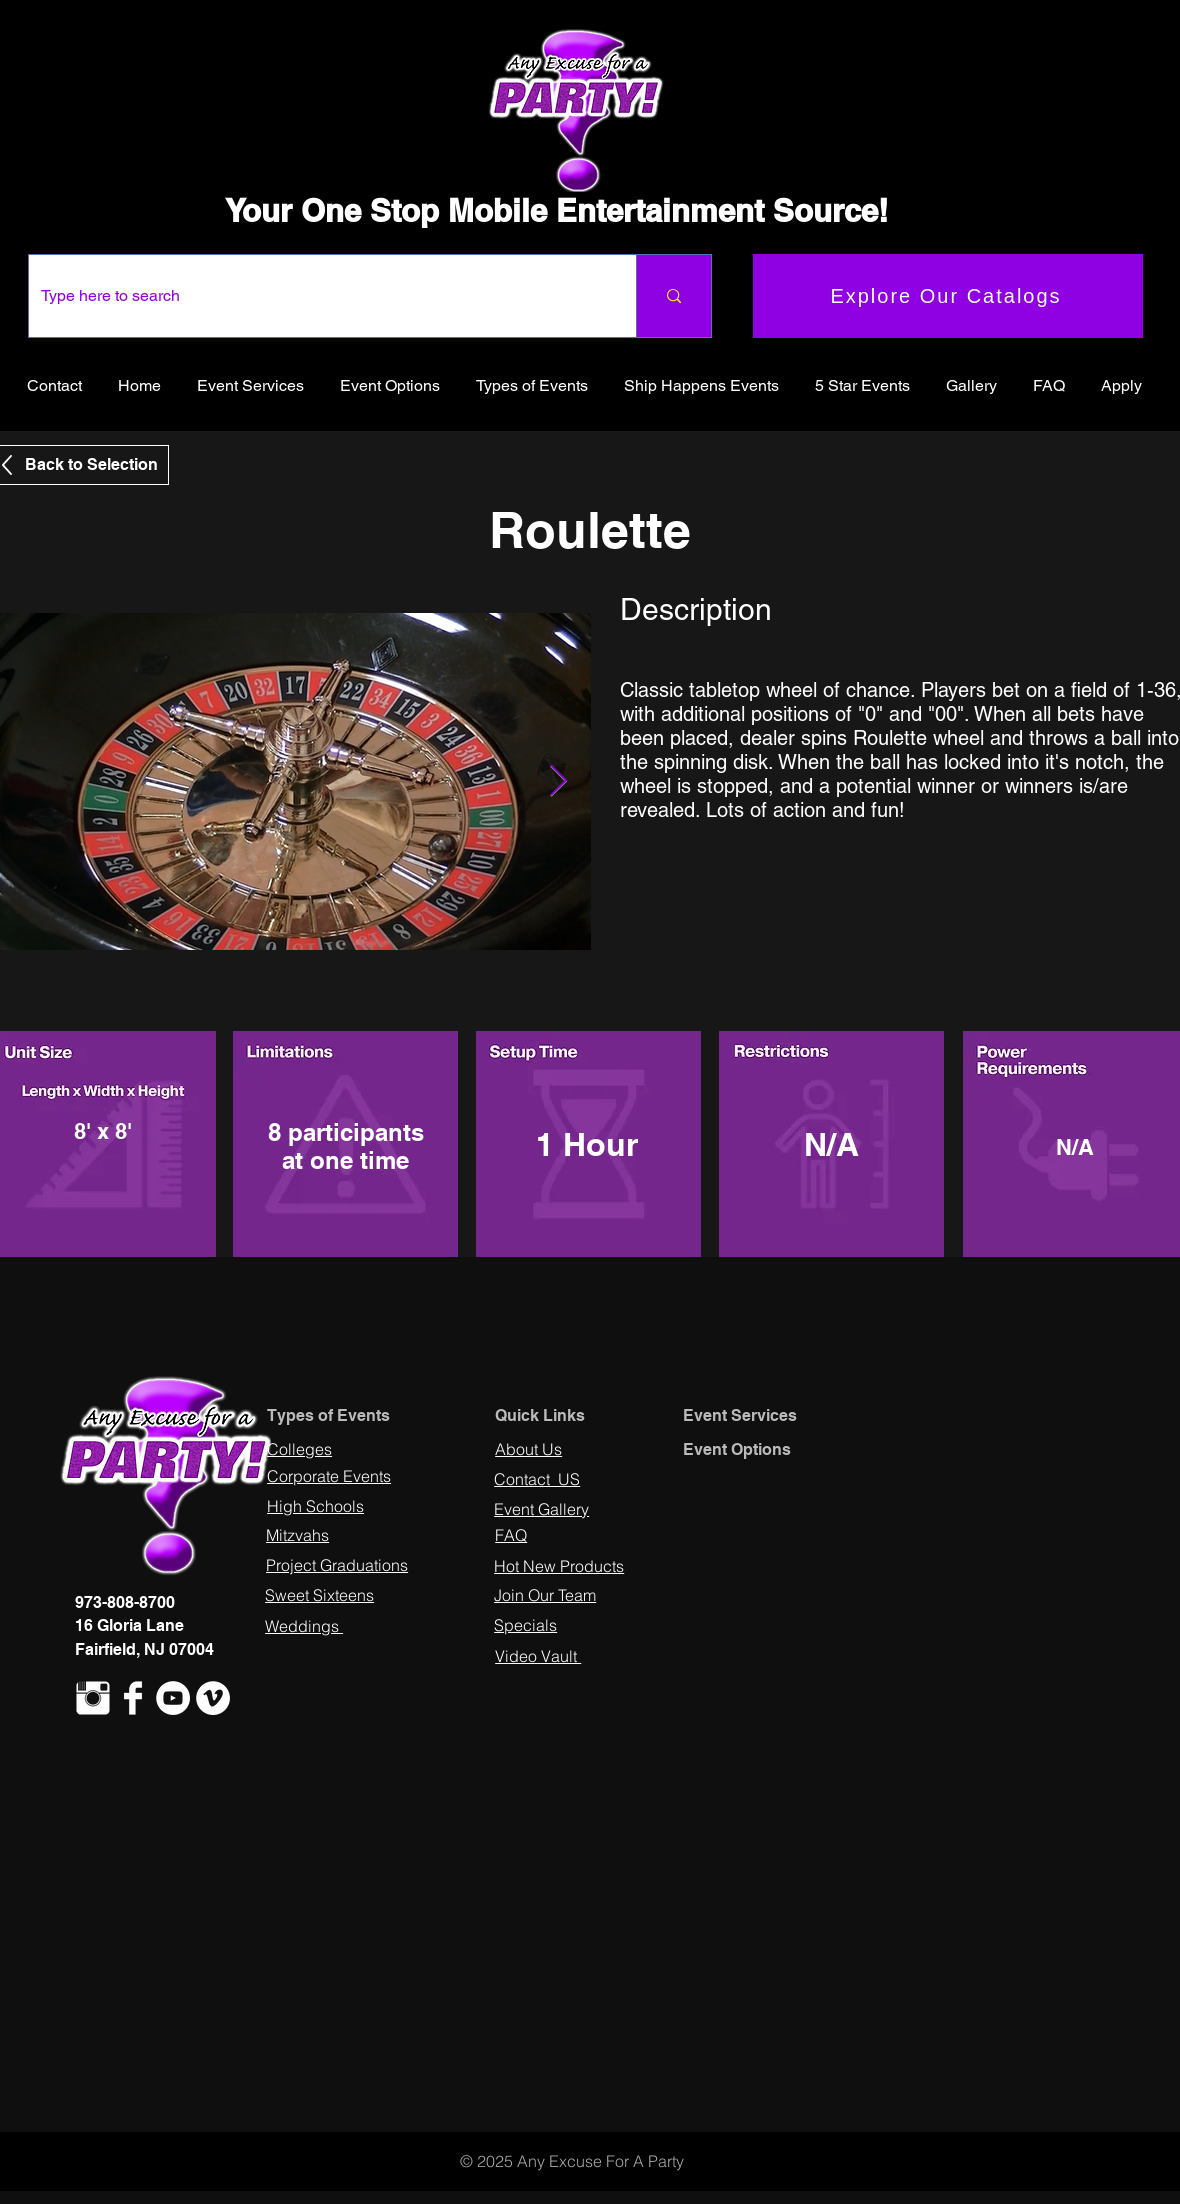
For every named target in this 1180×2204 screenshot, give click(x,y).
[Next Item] (558, 782)
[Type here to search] (317, 296)
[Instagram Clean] (93, 1698)
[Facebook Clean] (133, 1698)
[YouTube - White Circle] (173, 1698)
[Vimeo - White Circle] (213, 1698)
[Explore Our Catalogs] (948, 296)
